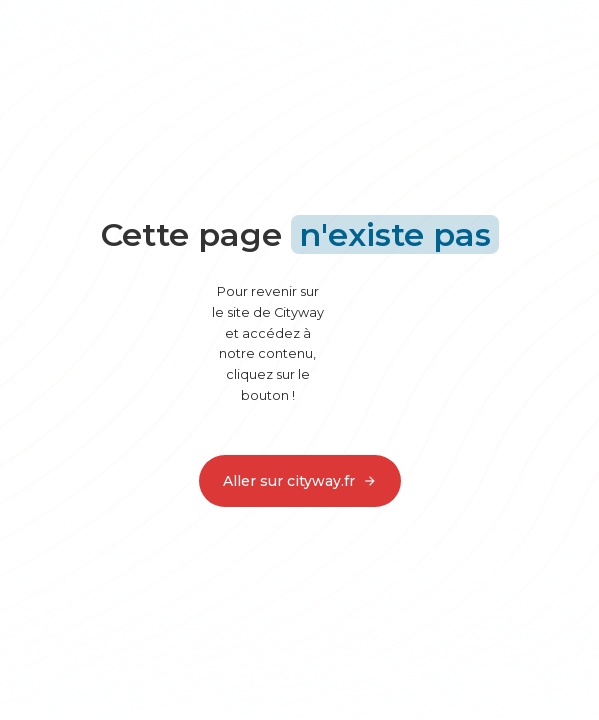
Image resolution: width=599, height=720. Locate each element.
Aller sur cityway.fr (300, 481)
